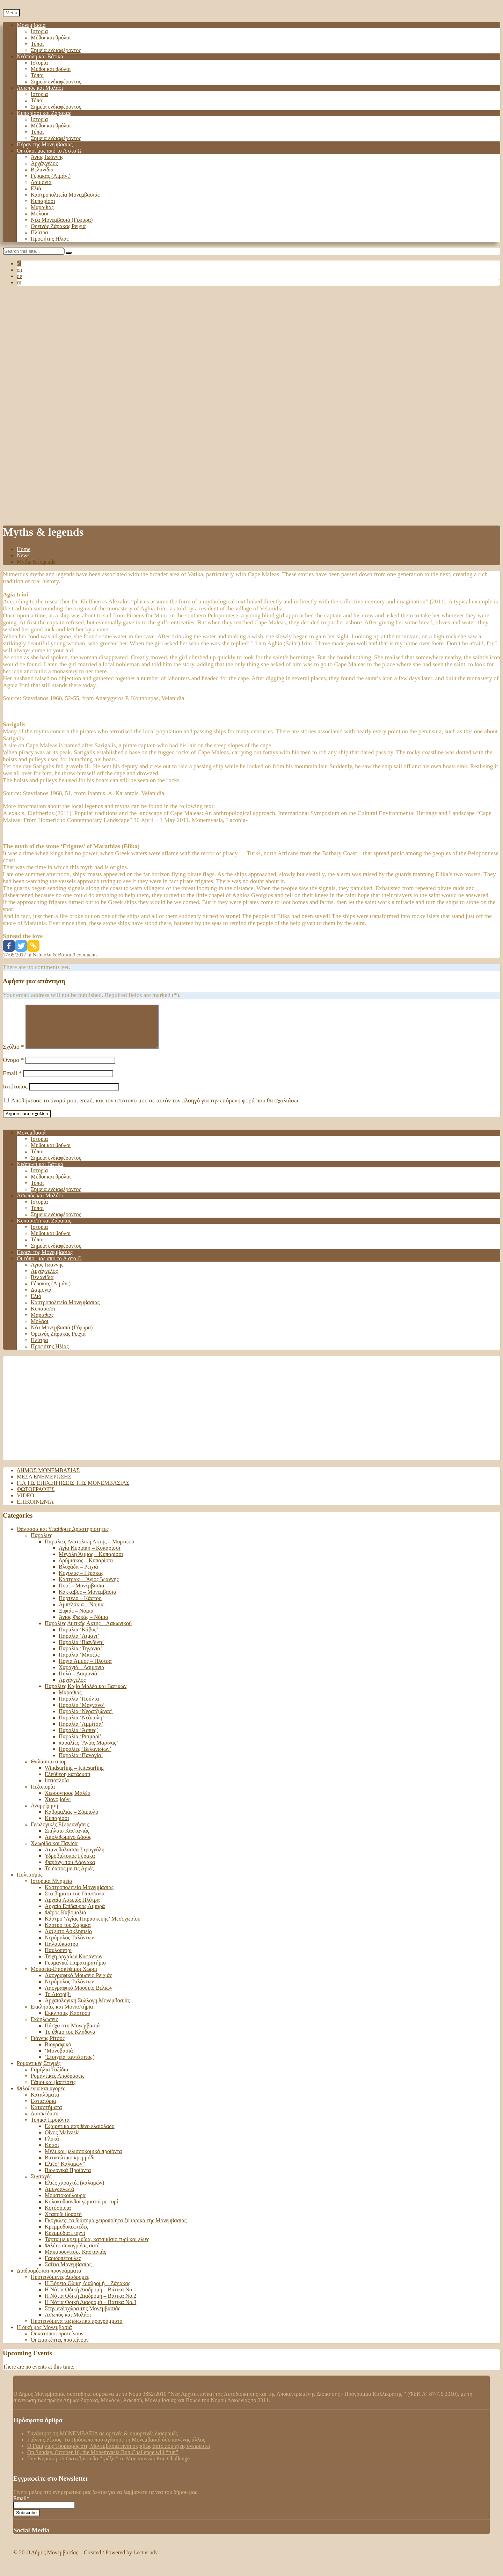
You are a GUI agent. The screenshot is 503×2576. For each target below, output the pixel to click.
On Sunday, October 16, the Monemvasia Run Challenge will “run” (102, 2461)
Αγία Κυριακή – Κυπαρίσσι (90, 1556)
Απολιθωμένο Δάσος (68, 1845)
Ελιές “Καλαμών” (65, 2172)
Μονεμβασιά (31, 25)
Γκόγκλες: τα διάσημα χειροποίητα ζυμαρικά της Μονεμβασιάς (116, 2229)
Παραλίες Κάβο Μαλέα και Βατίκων (85, 1694)
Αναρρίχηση (44, 1814)
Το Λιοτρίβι (58, 2002)
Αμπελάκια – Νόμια (81, 1613)
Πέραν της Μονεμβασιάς (45, 144)
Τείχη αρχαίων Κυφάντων (73, 1965)
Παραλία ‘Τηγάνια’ (80, 1657)
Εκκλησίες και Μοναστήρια (62, 2015)
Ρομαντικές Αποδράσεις (58, 2084)
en (19, 270)
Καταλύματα (45, 2103)
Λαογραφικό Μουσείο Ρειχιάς (78, 1984)
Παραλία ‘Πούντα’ (80, 1707)
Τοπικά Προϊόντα (50, 2128)
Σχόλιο (13, 1055)
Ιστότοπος (15, 1095)
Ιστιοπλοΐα (57, 1789)
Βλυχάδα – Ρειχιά (78, 1575)
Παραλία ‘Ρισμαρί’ (80, 1745)
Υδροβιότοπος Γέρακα (70, 1864)
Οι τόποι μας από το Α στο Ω (49, 151)
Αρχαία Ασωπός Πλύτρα (72, 1908)
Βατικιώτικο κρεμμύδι (70, 2166)
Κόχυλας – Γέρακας (81, 1581)
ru (19, 282)
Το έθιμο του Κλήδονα (70, 2040)
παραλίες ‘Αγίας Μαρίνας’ (88, 1751)
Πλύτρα (39, 232)
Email (12, 1081)
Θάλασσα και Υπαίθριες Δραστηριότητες (63, 1537)
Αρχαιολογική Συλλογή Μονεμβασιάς (87, 2009)
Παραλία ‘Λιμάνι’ (79, 1644)
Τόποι (37, 44)
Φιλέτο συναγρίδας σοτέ (72, 2254)
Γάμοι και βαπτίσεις (53, 2090)
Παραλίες (41, 1544)
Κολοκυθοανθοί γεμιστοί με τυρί (81, 2210)
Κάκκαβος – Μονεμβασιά (87, 1600)
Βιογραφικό (58, 2053)
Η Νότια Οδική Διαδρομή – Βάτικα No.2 (90, 2304)
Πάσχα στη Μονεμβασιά (72, 2034)
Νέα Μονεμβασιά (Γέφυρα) (62, 220)
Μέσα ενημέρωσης (44, 1485)
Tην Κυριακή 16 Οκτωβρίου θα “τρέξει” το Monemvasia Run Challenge (108, 2467)
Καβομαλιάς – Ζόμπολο (71, 1820)
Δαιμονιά (41, 182)
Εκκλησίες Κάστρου (67, 2021)
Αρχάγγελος (44, 163)
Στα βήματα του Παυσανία (74, 1902)
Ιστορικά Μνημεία (51, 1889)
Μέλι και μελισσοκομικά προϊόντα (83, 2160)
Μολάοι (40, 213)
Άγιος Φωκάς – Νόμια (83, 1625)
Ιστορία (39, 31)
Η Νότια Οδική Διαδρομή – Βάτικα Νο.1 (90, 2298)
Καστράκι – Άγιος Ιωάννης (89, 1588)
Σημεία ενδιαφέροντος (56, 50)
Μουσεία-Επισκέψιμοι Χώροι (64, 1977)
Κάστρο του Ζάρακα (68, 1933)
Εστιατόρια (43, 2109)
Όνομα (13, 1068)
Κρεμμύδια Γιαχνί (65, 2241)
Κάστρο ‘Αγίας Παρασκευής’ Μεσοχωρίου (92, 1927)
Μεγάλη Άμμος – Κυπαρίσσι (91, 1562)
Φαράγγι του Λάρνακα (70, 1870)
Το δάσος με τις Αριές (69, 1877)
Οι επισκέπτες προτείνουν (60, 2348)
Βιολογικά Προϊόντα (68, 2178)
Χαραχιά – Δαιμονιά (81, 1676)
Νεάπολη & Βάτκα (52, 954)
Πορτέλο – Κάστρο (80, 1606)
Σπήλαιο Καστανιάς (67, 1839)
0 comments (85, 954)
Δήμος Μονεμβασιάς (48, 1479)
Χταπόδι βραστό (63, 2222)
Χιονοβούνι (58, 1808)
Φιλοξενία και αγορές (41, 2097)
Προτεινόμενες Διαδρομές (60, 2285)
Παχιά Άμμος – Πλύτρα (85, 1669)
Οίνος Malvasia (62, 2141)
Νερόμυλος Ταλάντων (69, 1946)
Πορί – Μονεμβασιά (81, 1594)
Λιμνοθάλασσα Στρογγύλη (74, 1858)
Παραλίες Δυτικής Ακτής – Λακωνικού (88, 1632)
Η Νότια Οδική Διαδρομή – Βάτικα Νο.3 (90, 2310)
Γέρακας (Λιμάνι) (51, 176)
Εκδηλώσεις (44, 2028)
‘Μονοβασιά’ (60, 2059)
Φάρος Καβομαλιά (65, 1921)
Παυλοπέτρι (58, 1958)
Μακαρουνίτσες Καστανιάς (75, 2260)
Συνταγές (41, 2185)
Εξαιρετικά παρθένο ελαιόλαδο (80, 2134)
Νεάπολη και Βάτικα (40, 56)
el (19, 263)
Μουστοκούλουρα (65, 2204)
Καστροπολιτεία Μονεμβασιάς (65, 195)
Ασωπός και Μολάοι (40, 88)
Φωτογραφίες (35, 1497)
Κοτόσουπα (58, 2216)
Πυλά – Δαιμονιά (78, 1682)
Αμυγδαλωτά (59, 2197)
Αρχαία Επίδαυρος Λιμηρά (75, 1914)
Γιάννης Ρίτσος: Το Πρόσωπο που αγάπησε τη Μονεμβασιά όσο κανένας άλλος (116, 2448)
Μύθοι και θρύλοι (51, 38)
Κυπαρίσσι (43, 201)
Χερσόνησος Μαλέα (67, 1801)
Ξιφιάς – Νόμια (76, 1619)
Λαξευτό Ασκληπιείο (68, 1940)
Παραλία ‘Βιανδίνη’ (81, 1650)
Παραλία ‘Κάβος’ (78, 1638)
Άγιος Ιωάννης (47, 157)
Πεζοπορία (43, 1795)
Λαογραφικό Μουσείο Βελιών (78, 1996)
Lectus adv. (146, 2561)
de (19, 276)
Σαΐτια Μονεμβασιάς (68, 2273)
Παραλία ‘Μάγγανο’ (82, 1713)
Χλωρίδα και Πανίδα (54, 1852)
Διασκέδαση (44, 2122)
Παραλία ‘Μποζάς (79, 1663)
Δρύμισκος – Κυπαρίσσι (86, 1569)
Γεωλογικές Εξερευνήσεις (60, 1833)
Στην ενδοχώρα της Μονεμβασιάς (82, 2317)
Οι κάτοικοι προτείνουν (57, 2342)
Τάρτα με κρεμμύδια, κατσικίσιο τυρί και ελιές (97, 2248)
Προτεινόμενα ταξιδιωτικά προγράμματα (77, 2329)
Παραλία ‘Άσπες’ (78, 1738)
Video (25, 1504)
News (23, 555)
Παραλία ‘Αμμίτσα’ (81, 1732)
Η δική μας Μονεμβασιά (44, 2336)
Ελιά (36, 188)
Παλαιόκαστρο (61, 1952)
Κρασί (52, 2153)
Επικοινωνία (35, 1510)
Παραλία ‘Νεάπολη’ (81, 1726)
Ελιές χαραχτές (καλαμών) (74, 2191)
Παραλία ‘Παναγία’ (81, 1764)
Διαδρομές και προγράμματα (49, 2279)
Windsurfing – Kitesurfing (74, 1776)
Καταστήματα (46, 2116)
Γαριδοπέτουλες (63, 2266)
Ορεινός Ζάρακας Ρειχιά (58, 226)
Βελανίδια (42, 170)
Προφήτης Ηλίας (50, 239)
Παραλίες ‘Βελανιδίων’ (85, 1757)
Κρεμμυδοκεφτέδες (66, 2235)
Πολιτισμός (30, 1883)
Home (23, 549)
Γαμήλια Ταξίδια (49, 2078)
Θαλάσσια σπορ (49, 1770)
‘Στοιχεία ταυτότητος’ (69, 2065)
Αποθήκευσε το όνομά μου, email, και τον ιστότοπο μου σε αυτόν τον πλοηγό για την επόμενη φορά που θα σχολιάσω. (155, 1109)
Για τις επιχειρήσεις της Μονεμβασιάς (73, 1491)
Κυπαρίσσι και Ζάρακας (44, 113)
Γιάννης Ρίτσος (48, 2046)
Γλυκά (52, 2147)
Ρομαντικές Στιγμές (38, 2072)
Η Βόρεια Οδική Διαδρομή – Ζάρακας (87, 2292)
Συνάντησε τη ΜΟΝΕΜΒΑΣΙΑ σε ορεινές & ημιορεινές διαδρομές (102, 2442)
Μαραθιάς (42, 207)
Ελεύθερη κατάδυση (67, 1782)
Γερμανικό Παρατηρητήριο (75, 1971)
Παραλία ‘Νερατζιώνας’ (86, 1720)
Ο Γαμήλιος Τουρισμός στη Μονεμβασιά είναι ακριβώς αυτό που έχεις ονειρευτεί (118, 2454)
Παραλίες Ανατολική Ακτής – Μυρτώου (89, 1550)
